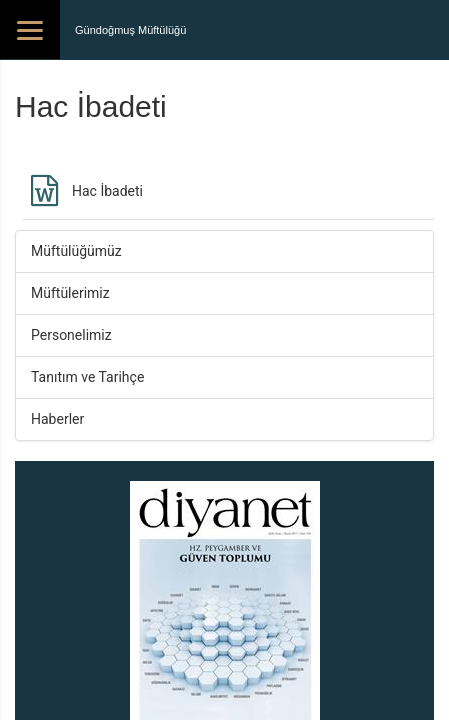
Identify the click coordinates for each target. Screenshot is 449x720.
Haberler (57, 419)
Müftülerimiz (70, 293)
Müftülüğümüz (76, 251)
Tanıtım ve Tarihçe (87, 377)
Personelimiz (71, 335)
